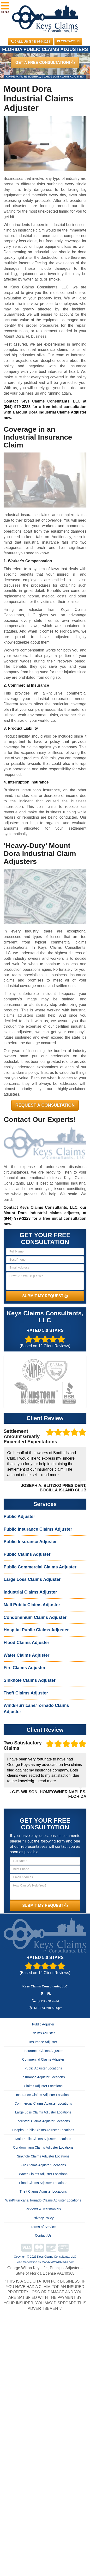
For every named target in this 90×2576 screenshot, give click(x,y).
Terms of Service (43, 2227)
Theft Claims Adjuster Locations (43, 2191)
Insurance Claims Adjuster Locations (43, 2095)
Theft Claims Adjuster (26, 1693)
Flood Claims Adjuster (26, 1642)
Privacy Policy (43, 2218)
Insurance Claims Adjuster (43, 2051)
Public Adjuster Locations (43, 2068)
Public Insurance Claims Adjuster (38, 1529)
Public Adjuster (19, 1516)
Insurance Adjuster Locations (43, 2077)
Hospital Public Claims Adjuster (36, 1629)
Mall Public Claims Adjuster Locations (43, 2139)
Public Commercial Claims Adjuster (40, 1567)
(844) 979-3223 (17, 407)
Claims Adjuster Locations (43, 2086)
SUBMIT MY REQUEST (45, 1296)
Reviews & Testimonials (43, 2209)
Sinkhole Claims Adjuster (29, 1680)
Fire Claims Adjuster (24, 1667)
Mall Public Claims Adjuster (32, 1604)
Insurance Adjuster (43, 2042)
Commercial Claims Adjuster (43, 2059)
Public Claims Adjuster (27, 1554)
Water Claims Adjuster (26, 1655)
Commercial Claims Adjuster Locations (43, 2103)
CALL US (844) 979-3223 (30, 41)
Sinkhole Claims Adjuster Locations (43, 2156)
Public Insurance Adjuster (30, 1541)
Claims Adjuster (43, 2033)
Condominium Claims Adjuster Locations (43, 2147)
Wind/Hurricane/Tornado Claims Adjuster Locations (43, 2200)
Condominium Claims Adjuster (35, 1617)
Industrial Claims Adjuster (30, 1592)
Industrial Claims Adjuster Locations (43, 2121)
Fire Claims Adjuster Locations (43, 2165)
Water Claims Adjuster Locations (43, 2174)
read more (50, 1475)
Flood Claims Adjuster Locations (43, 2183)
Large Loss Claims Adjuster (32, 1579)
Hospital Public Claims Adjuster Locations (43, 2130)
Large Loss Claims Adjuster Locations (43, 2112)
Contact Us (68, 41)
